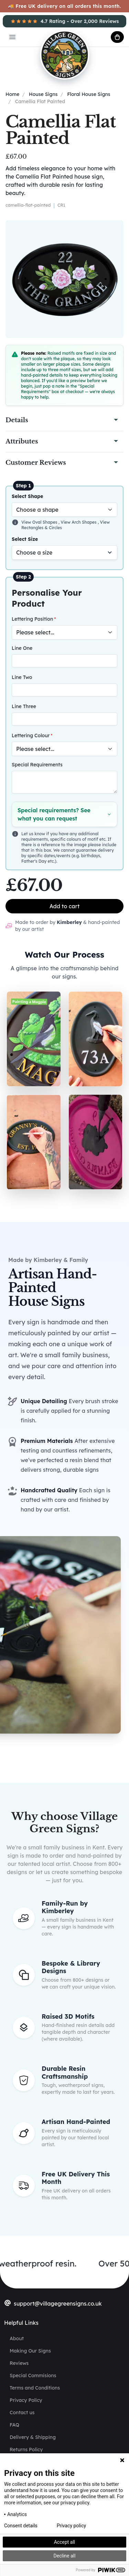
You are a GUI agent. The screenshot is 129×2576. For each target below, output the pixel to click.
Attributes (22, 441)
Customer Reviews (36, 462)
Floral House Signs (88, 94)
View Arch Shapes (79, 522)
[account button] (100, 37)
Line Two (22, 677)
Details (17, 420)
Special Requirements (37, 765)
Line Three (24, 706)
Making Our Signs (30, 2351)
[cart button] (117, 37)
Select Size (25, 539)
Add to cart (65, 906)
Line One (22, 648)
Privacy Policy (26, 2400)
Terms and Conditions (35, 2388)
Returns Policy (26, 2449)
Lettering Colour (31, 735)
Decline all (65, 2556)
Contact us (22, 2412)
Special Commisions (33, 2375)
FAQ (14, 2425)
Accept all (64, 2542)
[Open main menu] (12, 37)
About (17, 2338)
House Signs (43, 94)
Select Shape (27, 496)
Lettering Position (32, 619)
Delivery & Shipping (33, 2437)
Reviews (19, 2363)
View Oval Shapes (39, 522)
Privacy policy (71, 2525)
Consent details (20, 2525)
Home (12, 94)
